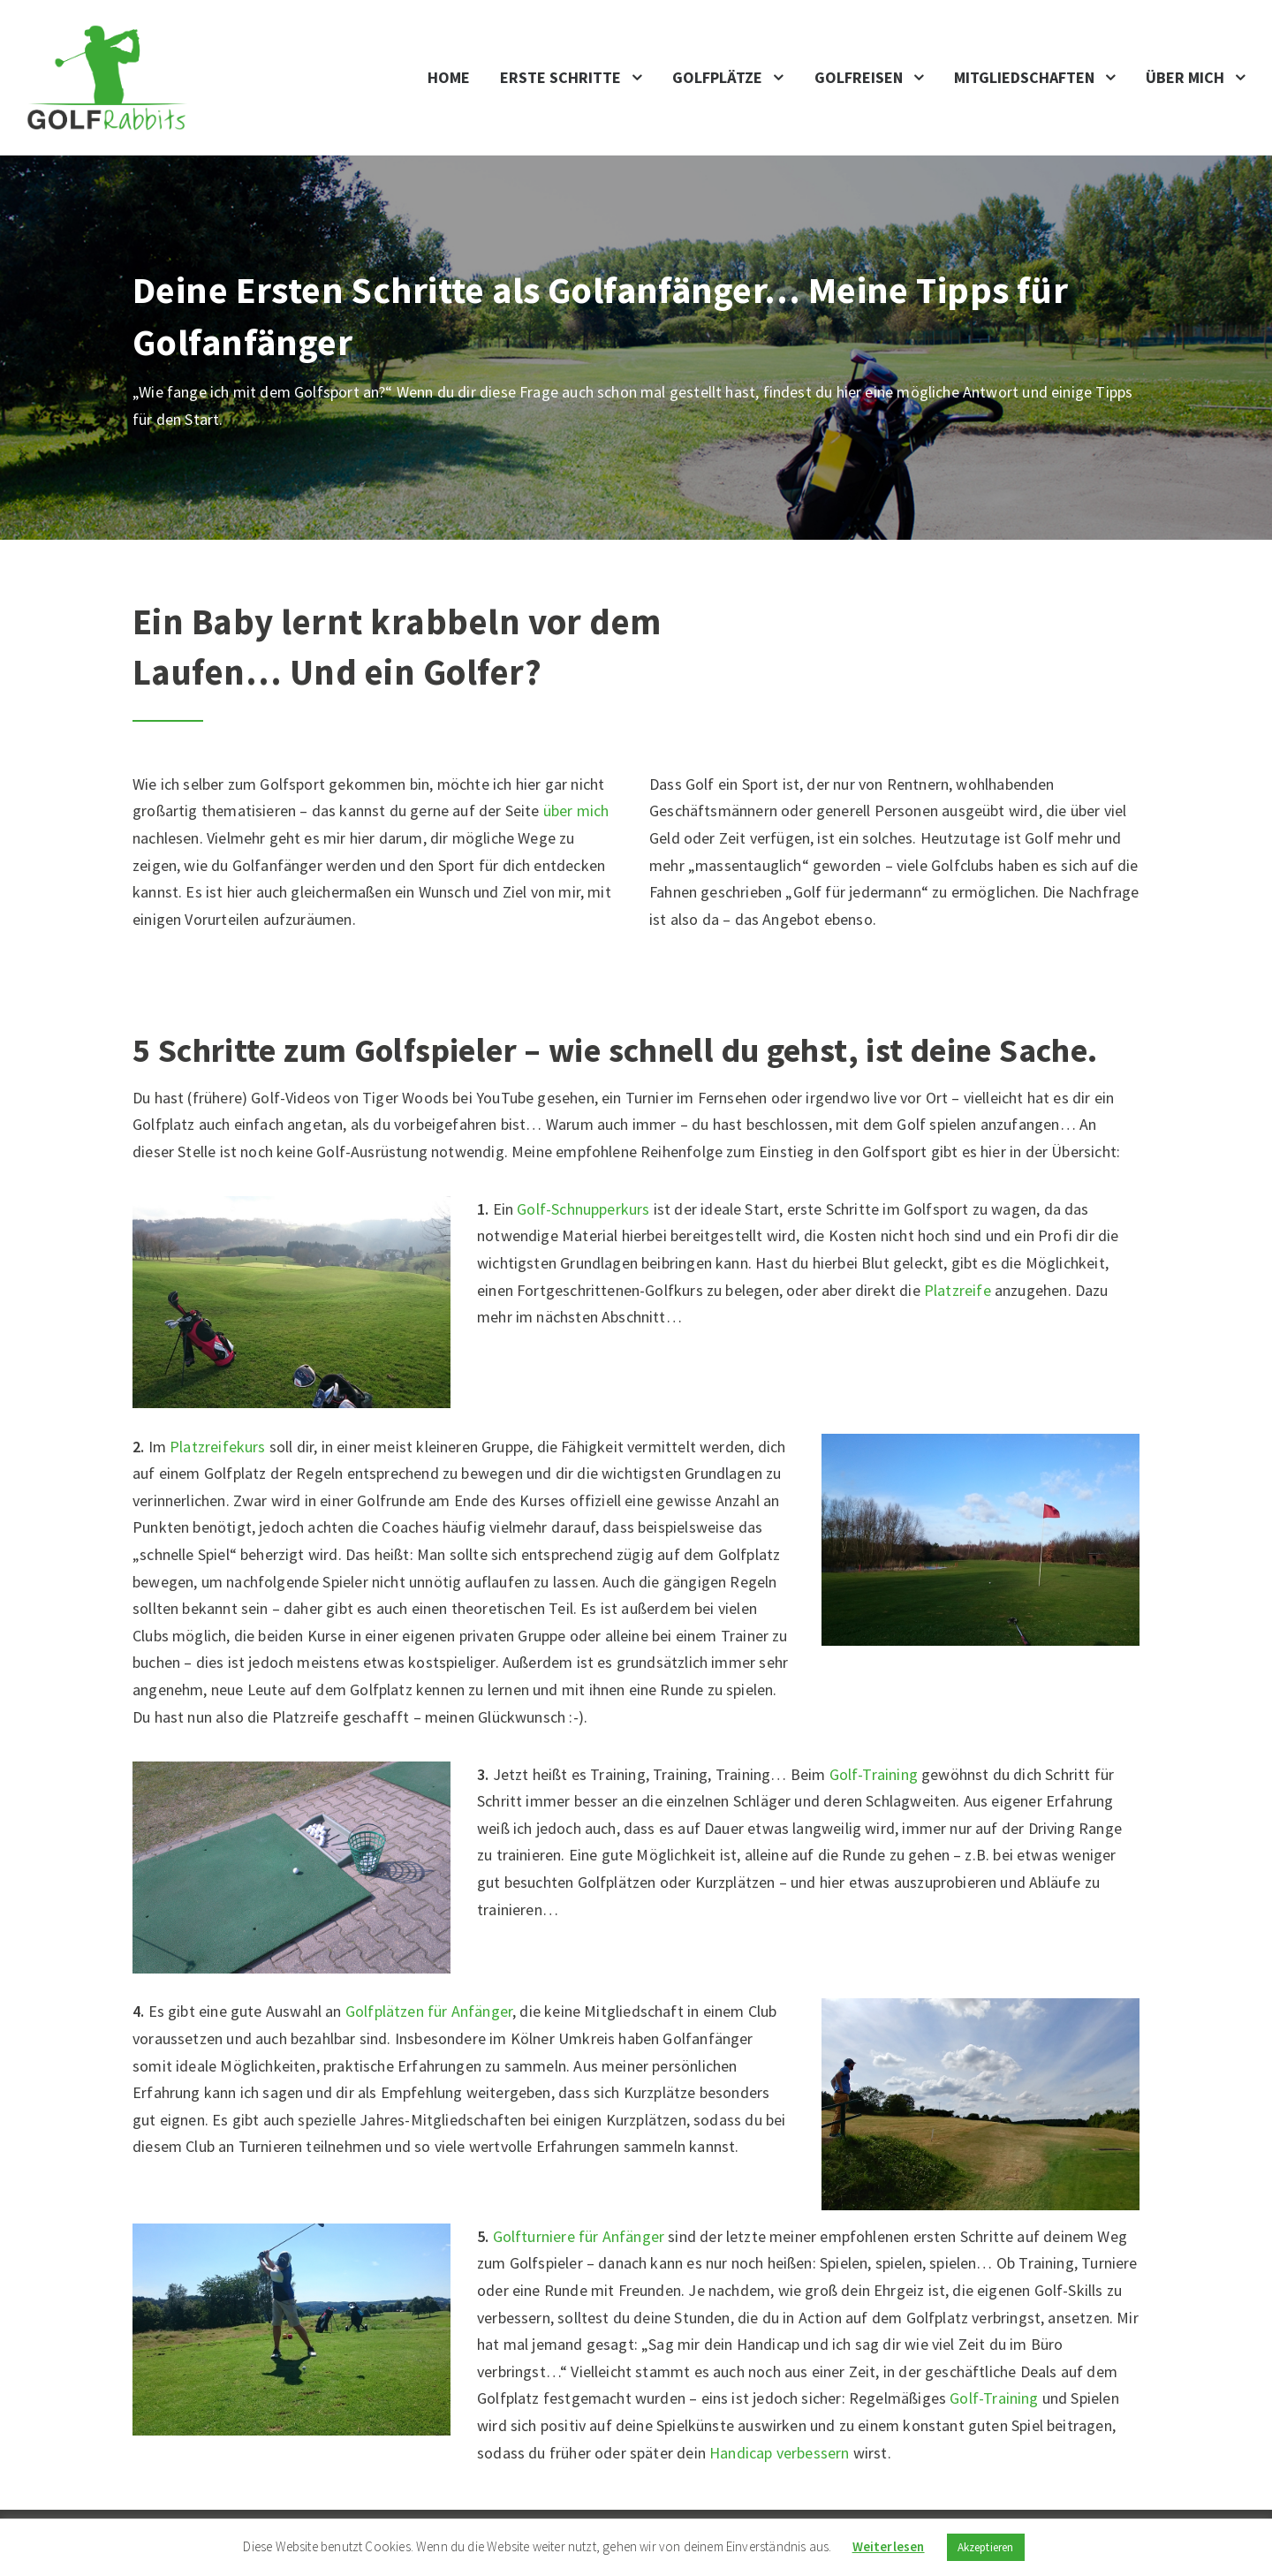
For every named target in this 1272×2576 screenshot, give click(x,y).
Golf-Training (873, 1774)
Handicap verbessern (779, 2453)
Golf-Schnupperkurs (583, 1209)
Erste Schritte (560, 77)
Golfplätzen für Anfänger (428, 2011)
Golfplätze (717, 77)
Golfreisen (858, 77)
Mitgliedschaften (1024, 77)
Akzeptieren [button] (986, 2547)
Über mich (1185, 77)
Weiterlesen (888, 2546)
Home (449, 77)
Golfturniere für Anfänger (579, 2236)
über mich (576, 810)
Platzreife (957, 1290)
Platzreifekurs (218, 1446)
